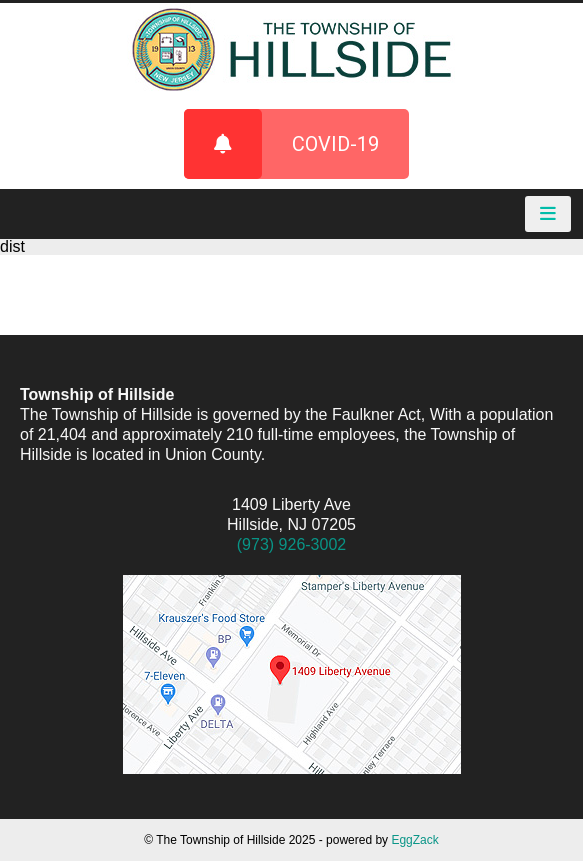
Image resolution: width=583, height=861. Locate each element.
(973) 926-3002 (291, 544)
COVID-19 (281, 144)
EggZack (414, 840)
